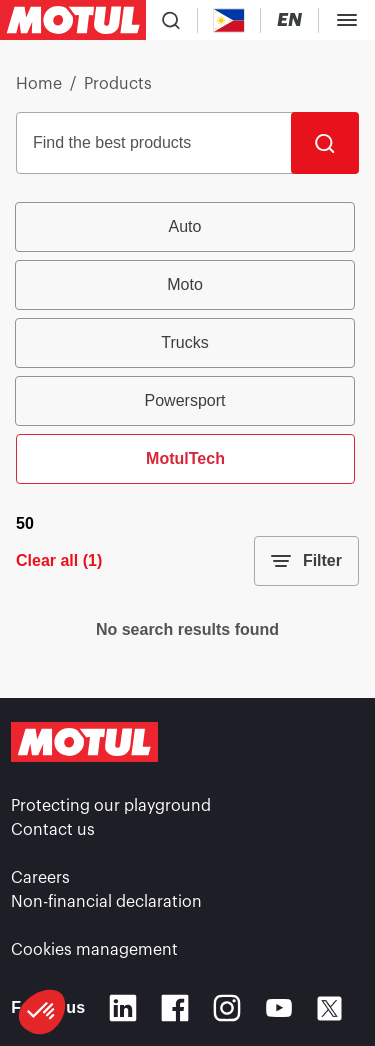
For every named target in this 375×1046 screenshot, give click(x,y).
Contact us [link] (53, 830)
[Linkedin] (123, 1008)
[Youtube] (279, 1008)
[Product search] (171, 20)
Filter (306, 561)
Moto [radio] (185, 284)
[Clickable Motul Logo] (73, 20)
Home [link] (39, 84)
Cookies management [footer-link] (94, 950)
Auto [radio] (185, 226)
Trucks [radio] (184, 342)
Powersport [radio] (185, 400)
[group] (187, 343)
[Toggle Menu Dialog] (347, 20)
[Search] (325, 143)
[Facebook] (175, 1008)
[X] (329, 1008)
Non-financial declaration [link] (106, 902)
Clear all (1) (59, 560)
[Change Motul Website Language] (289, 20)
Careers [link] (40, 878)
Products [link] (118, 84)
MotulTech (185, 458)
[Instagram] (227, 1008)
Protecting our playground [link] (111, 806)
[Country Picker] (229, 20)
